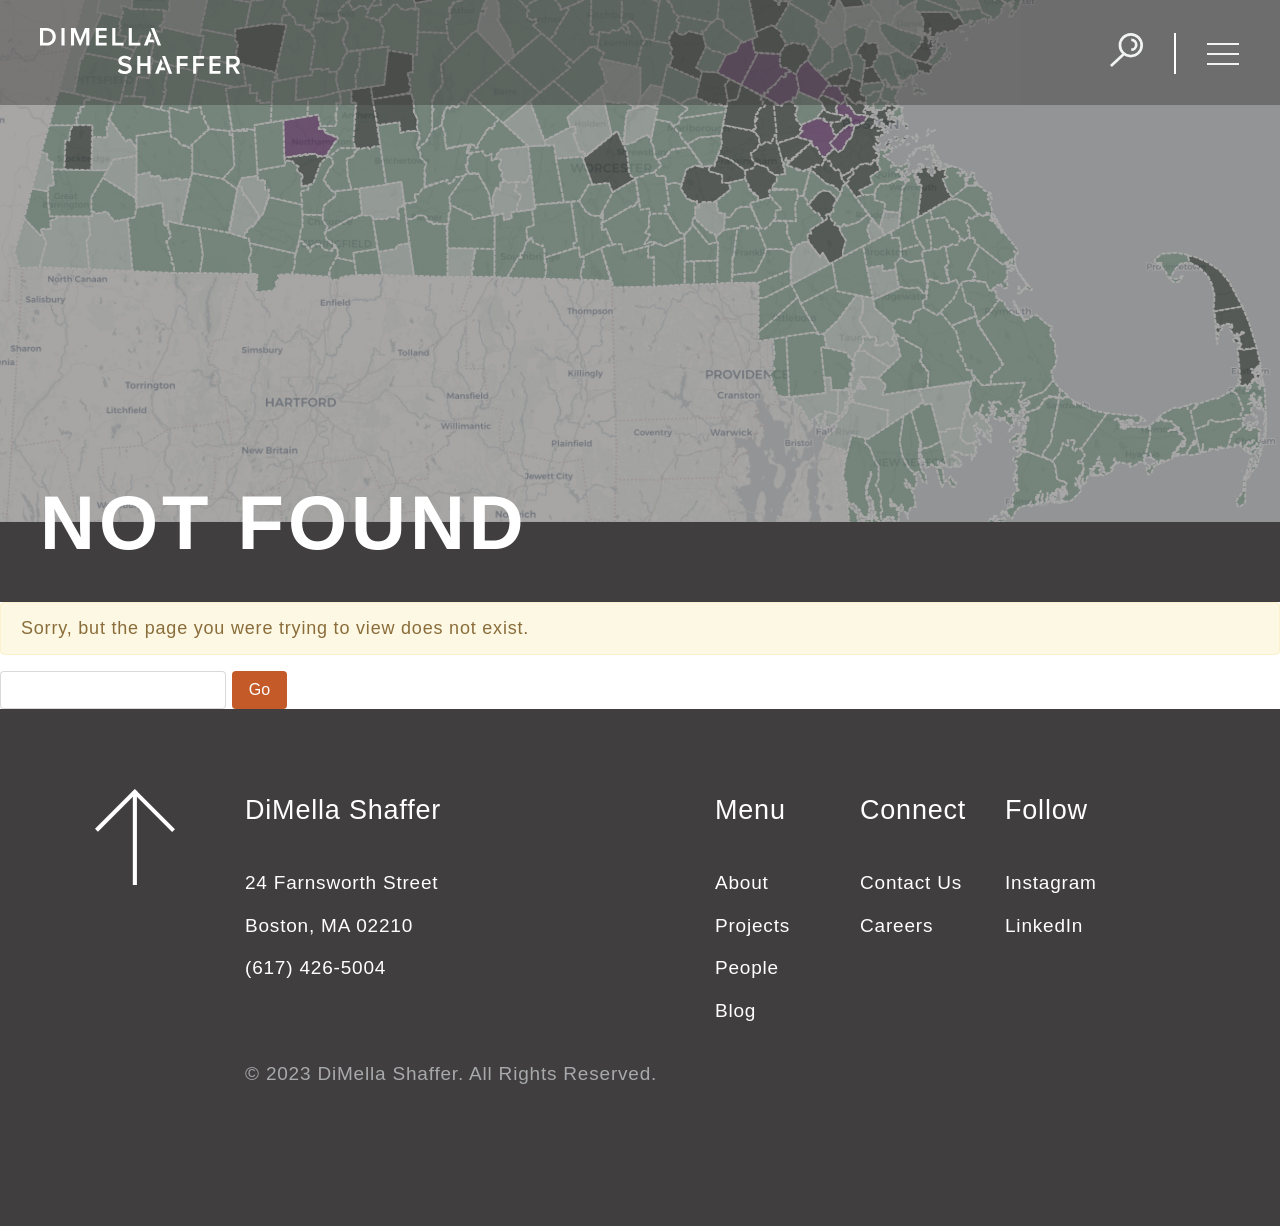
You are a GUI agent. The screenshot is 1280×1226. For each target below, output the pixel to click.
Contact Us (911, 882)
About (742, 882)
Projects (752, 925)
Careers (896, 925)
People (747, 967)
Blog (735, 1010)
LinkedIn (1044, 925)
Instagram (1051, 882)
